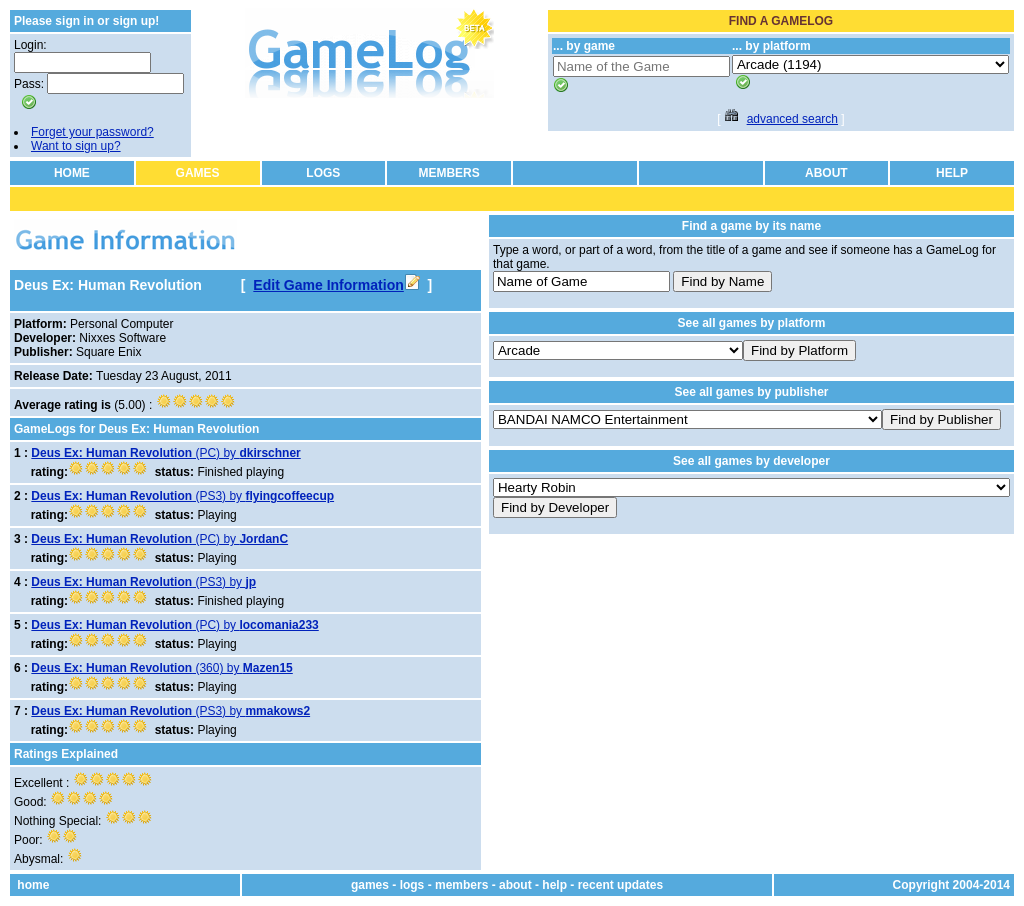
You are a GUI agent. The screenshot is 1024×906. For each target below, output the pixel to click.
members (461, 885)
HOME (72, 173)
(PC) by (165, 453)
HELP (952, 173)
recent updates (620, 885)
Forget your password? (92, 132)
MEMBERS (448, 173)
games (370, 885)
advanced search (792, 119)
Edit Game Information (336, 285)
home (33, 885)
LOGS (323, 173)
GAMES (198, 173)
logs (412, 885)
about (515, 885)
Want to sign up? (76, 146)
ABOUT (826, 173)
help (554, 885)
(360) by (161, 668)
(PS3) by (182, 496)
